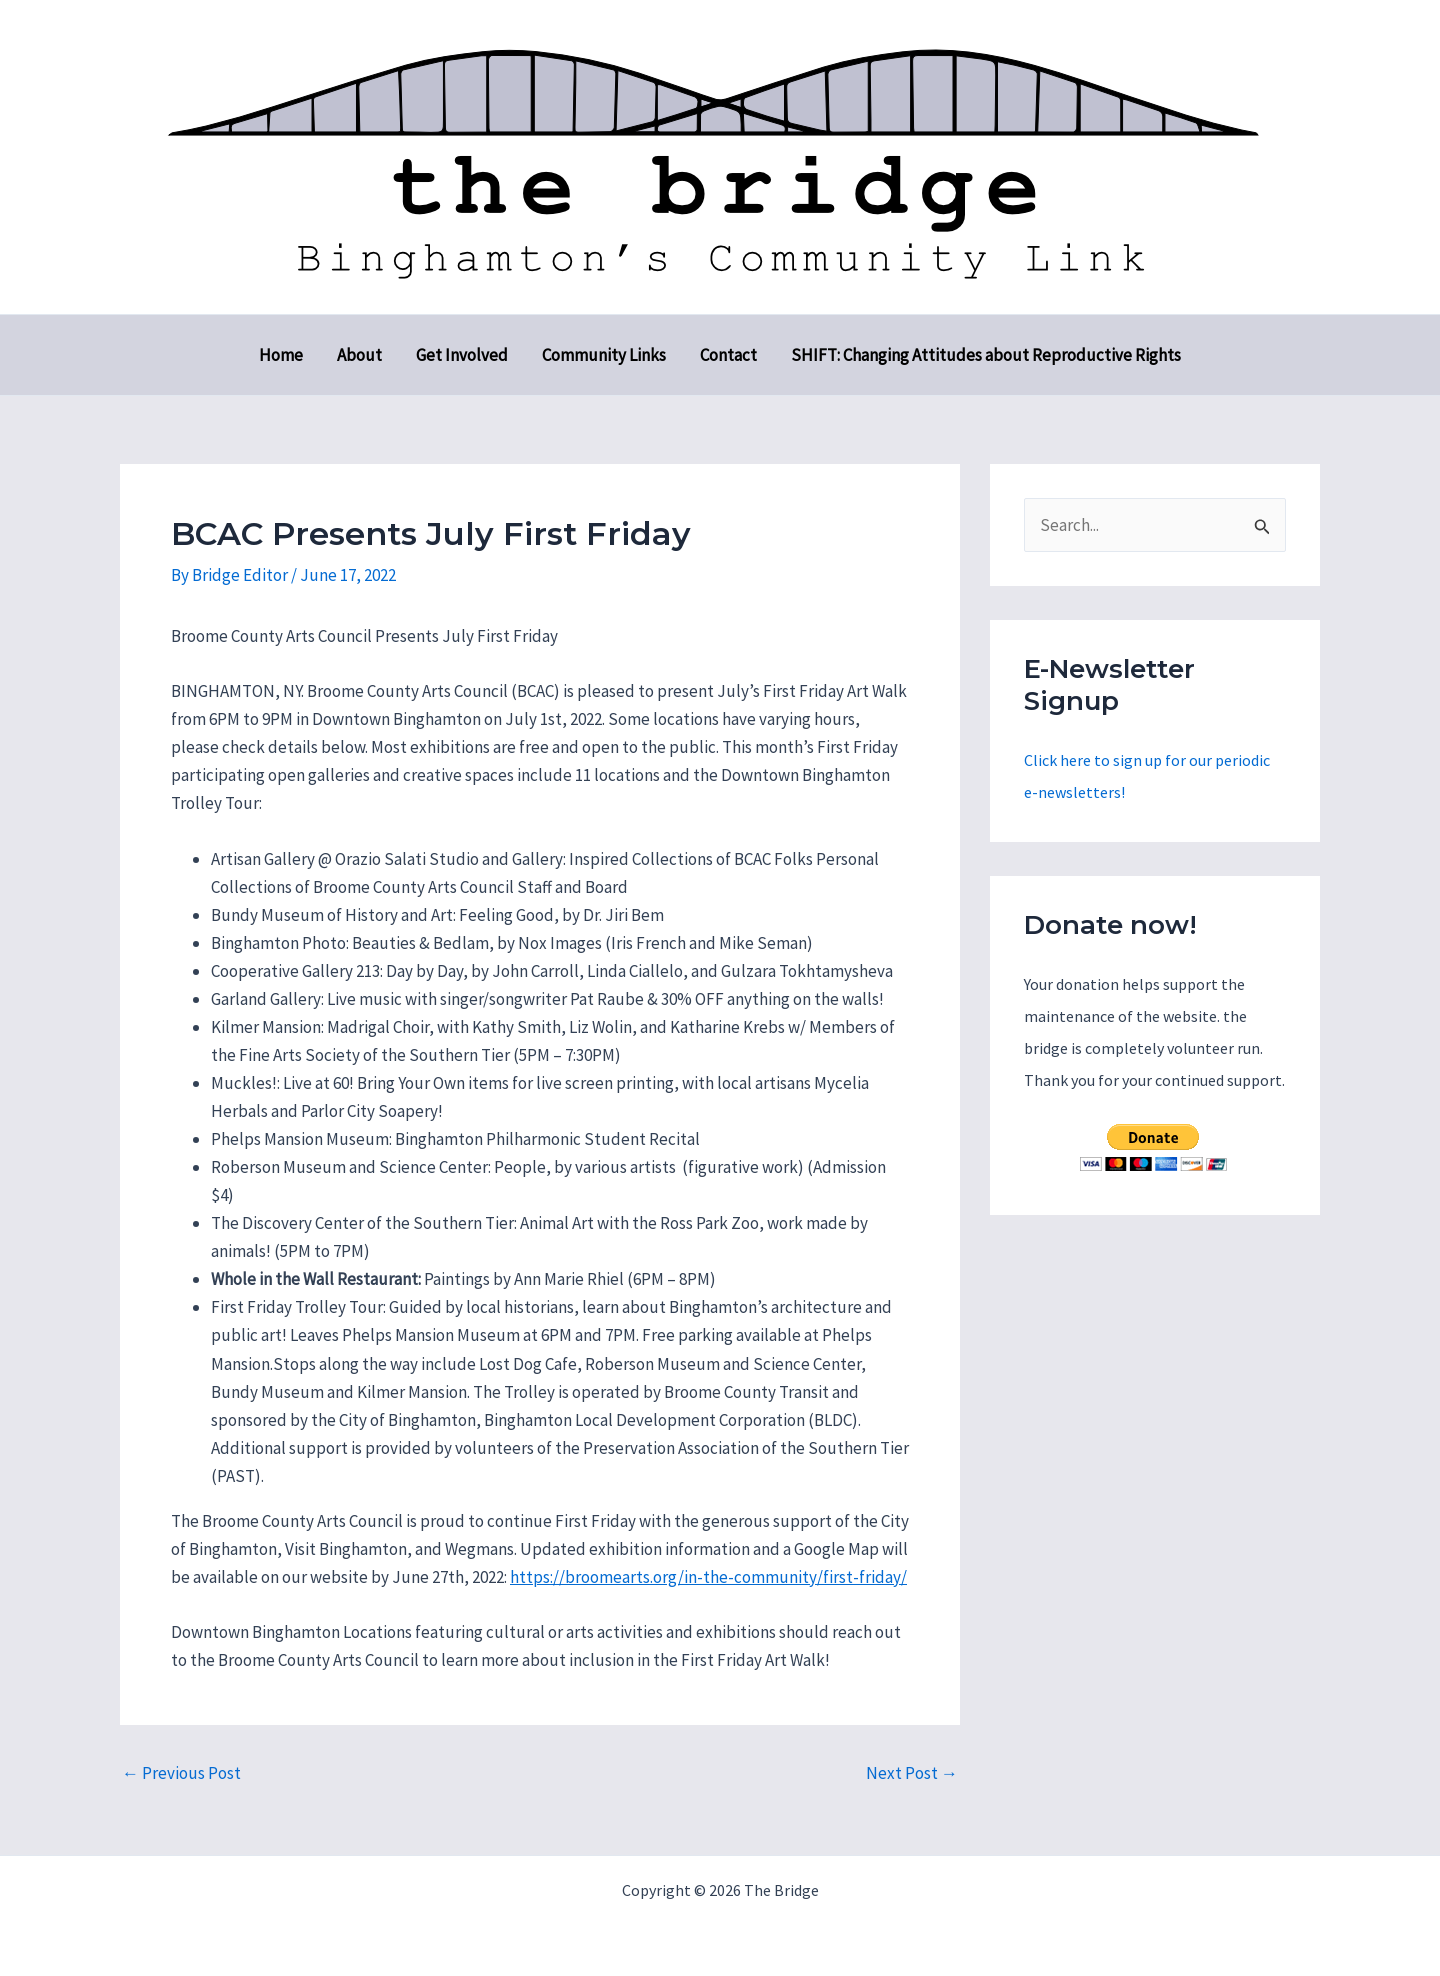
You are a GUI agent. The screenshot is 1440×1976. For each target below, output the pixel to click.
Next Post (912, 1773)
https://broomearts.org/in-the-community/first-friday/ (708, 1577)
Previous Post (181, 1773)
